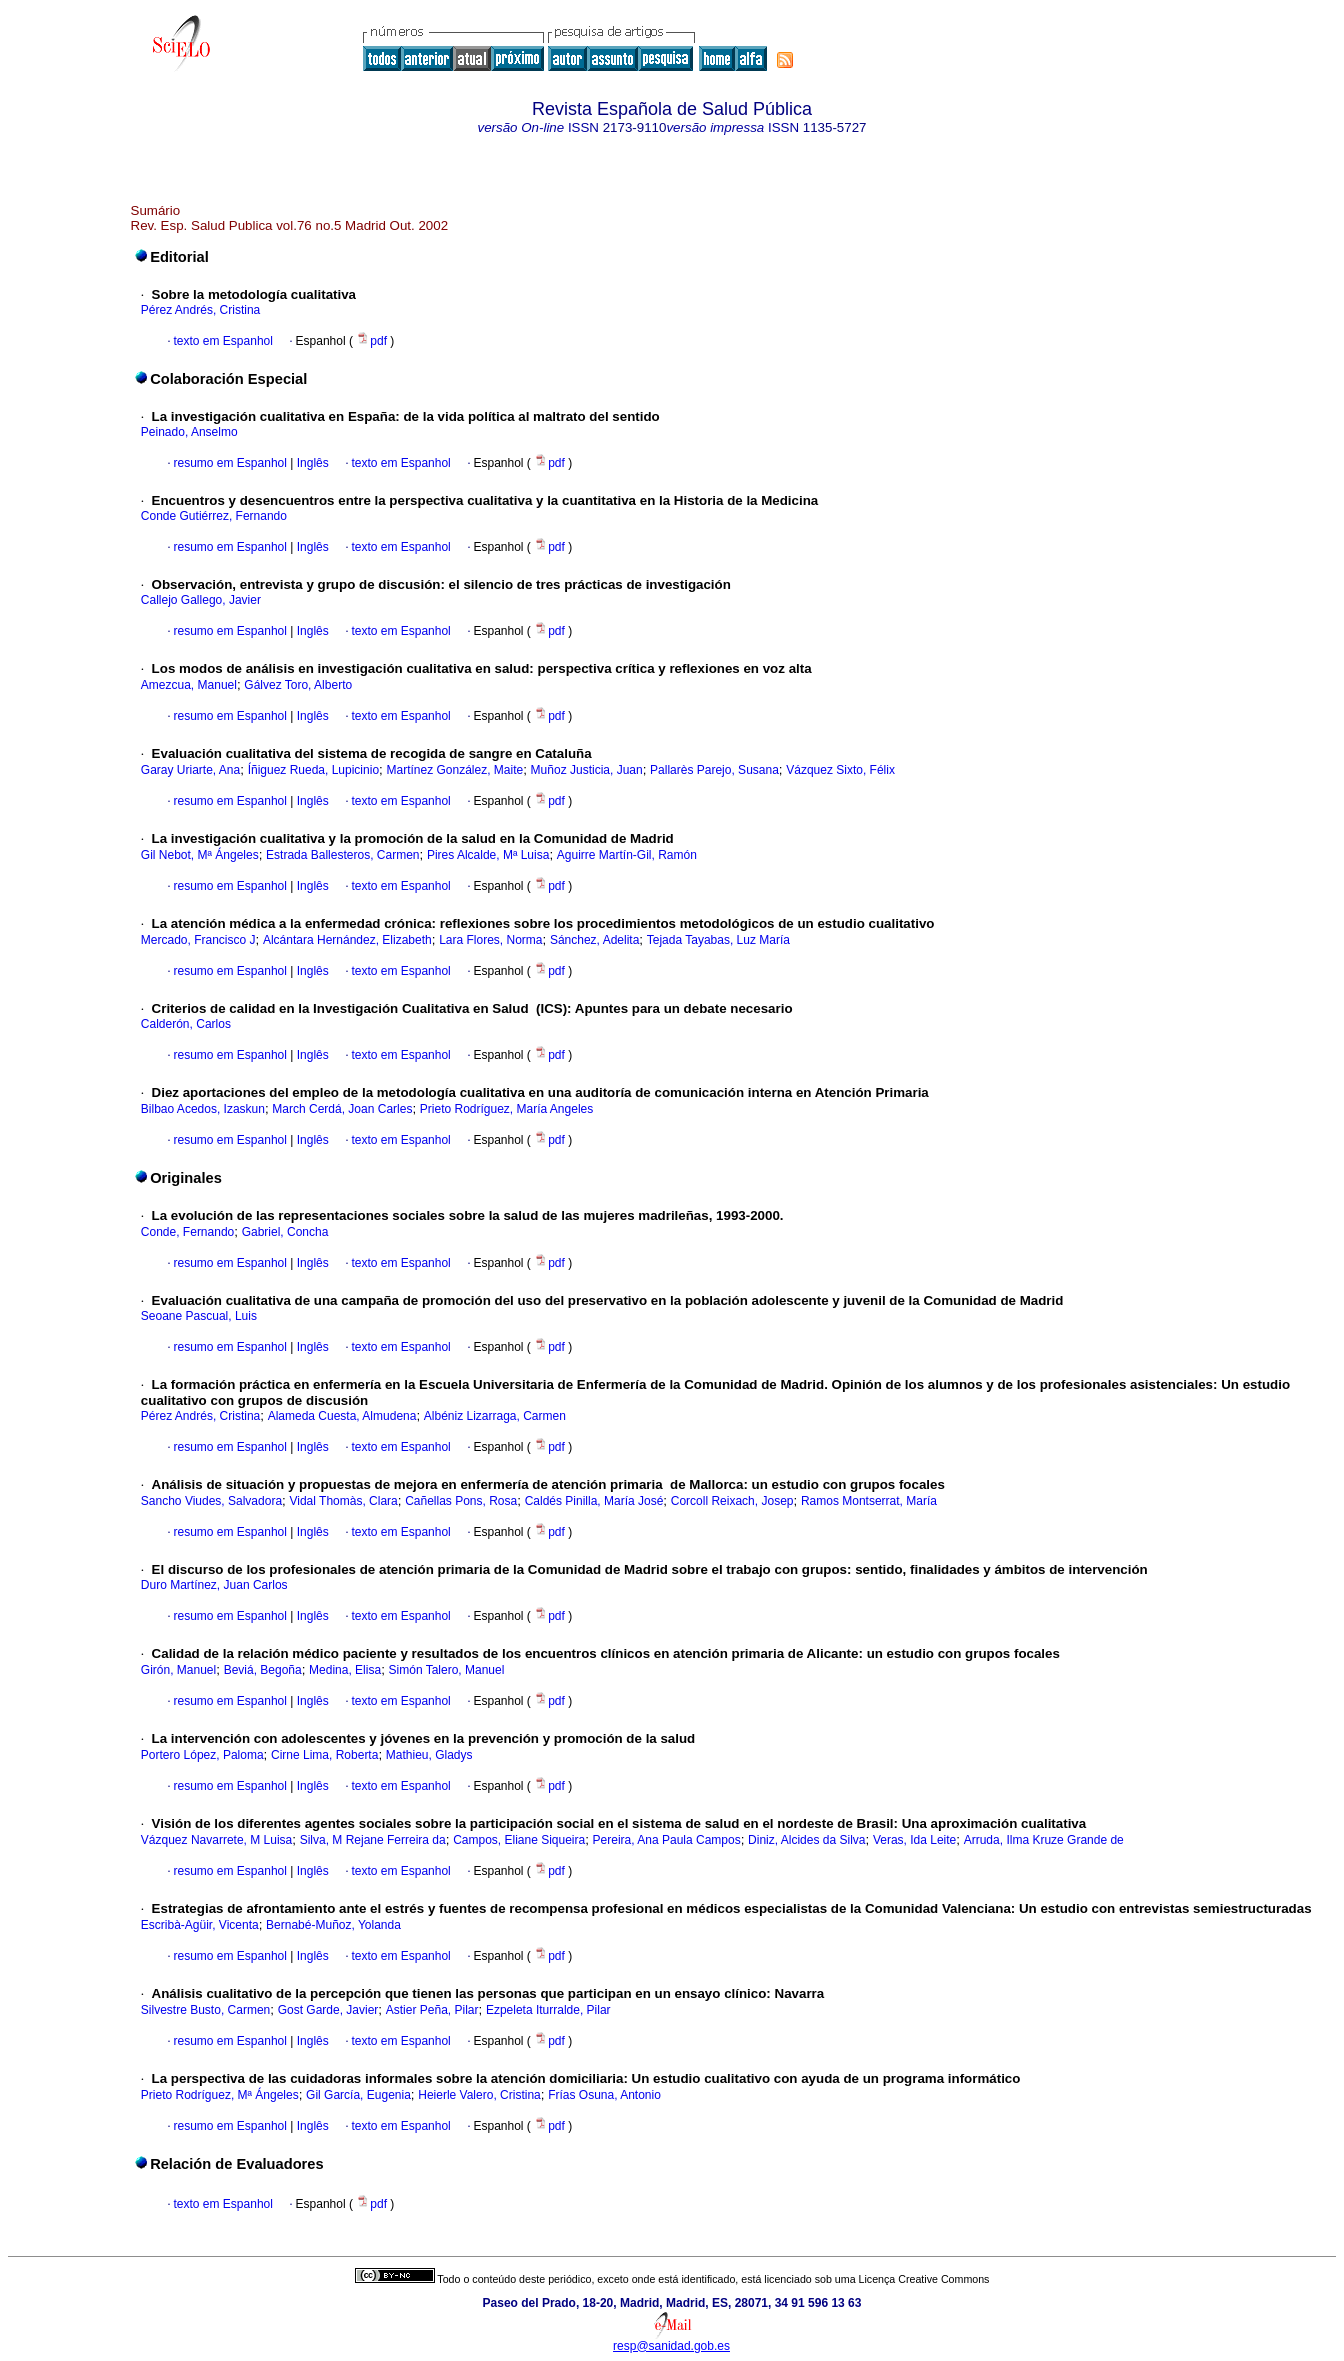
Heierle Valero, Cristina (479, 2095)
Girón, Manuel (178, 1670)
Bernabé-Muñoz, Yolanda (333, 1925)
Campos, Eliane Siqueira (519, 1840)
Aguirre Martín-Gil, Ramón (627, 855)
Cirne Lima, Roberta (324, 1755)
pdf (373, 341)
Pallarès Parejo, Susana (714, 770)
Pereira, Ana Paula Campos (667, 1840)
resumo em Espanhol (230, 463)
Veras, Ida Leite (914, 1840)
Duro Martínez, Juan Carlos (214, 1585)
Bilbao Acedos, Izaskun (203, 1109)
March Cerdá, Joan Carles (342, 1109)
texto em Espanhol (223, 341)
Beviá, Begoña (263, 1670)
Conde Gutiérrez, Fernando (214, 516)
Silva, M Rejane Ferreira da (373, 1840)
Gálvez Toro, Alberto (298, 685)
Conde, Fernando (187, 1232)
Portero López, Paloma (202, 1755)
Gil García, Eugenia (358, 2095)
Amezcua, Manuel (189, 685)
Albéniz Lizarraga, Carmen (495, 1416)
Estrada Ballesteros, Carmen (342, 855)
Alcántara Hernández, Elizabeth (347, 940)
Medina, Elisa (345, 1670)
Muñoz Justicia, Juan (587, 770)
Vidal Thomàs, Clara (343, 1501)
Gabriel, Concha (285, 1232)
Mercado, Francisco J (198, 940)
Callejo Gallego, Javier (201, 600)
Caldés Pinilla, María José (594, 1501)
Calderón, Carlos (186, 1024)
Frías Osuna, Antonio (604, 2095)
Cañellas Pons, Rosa (461, 1501)
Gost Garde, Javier (328, 2010)
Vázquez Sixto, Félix (840, 770)
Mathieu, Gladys (429, 1755)
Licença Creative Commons (924, 2279)
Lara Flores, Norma (490, 940)
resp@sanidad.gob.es (671, 2346)
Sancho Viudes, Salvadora (211, 1501)
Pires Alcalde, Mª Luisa (488, 855)
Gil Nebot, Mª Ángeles (200, 855)
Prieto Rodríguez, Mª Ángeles (220, 2095)
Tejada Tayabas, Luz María (718, 940)
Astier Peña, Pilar (432, 2010)
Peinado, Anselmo (189, 432)
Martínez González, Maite (454, 770)
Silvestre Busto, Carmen (205, 2010)
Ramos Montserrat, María (869, 1501)
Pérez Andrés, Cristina (200, 310)
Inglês (310, 463)
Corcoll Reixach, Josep (732, 1501)
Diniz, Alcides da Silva (806, 1840)
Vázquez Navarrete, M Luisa (216, 1840)
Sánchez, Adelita (594, 940)
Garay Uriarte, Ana (190, 770)
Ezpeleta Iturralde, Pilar (548, 2010)
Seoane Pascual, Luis (199, 1316)
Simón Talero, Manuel (447, 1670)
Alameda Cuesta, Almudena (342, 1416)
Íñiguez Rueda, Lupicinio (313, 770)
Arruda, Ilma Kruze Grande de (1044, 1840)
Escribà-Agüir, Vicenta (200, 1925)
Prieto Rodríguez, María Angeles (506, 1109)
